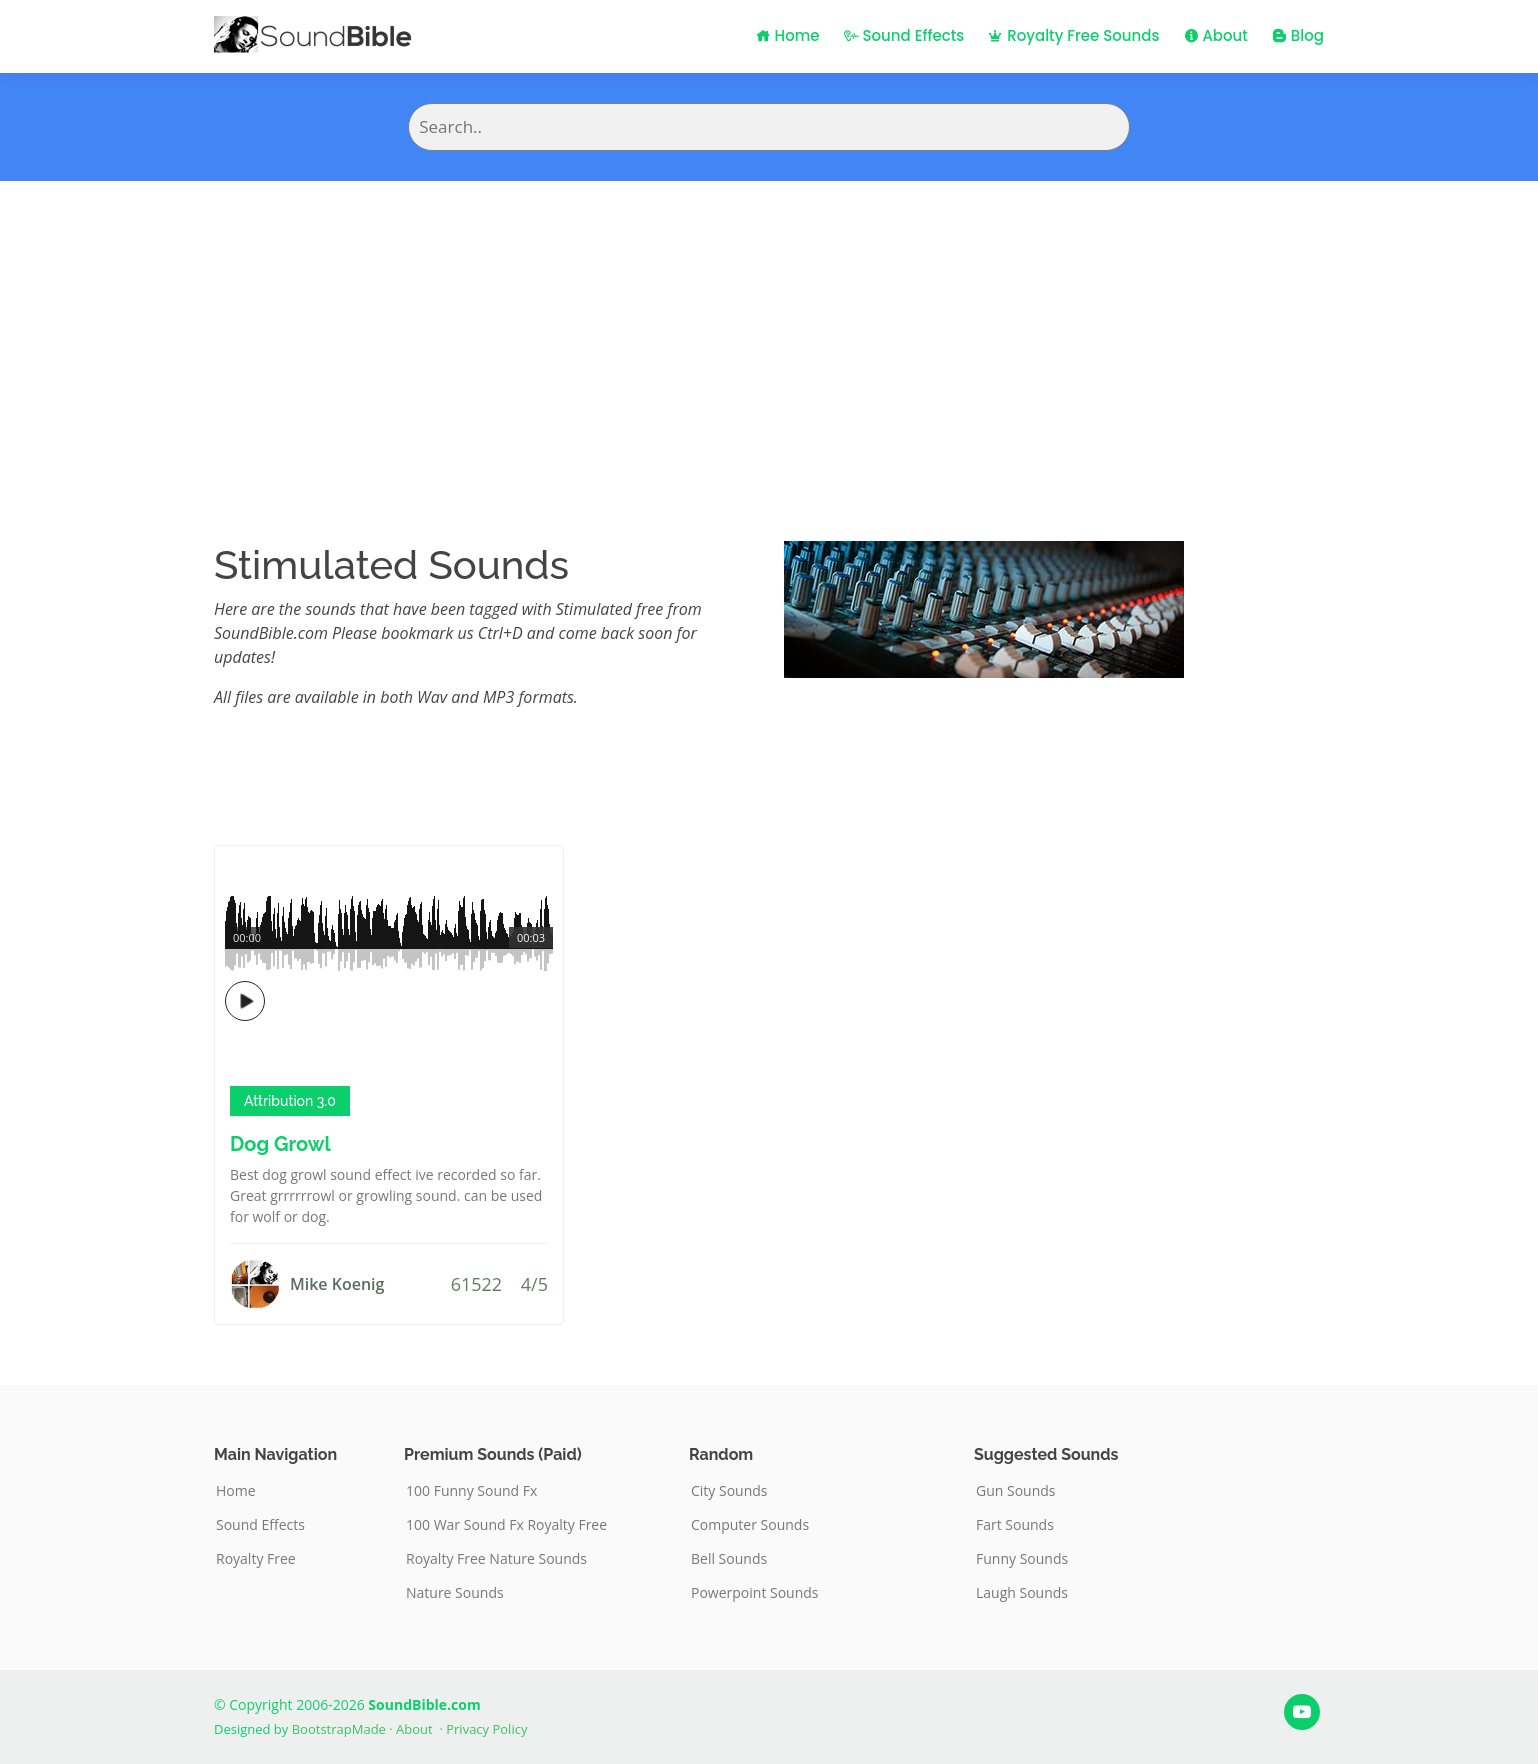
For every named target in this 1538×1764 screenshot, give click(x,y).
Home (788, 35)
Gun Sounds (1016, 1491)
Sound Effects (904, 35)
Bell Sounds (729, 1559)
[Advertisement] (769, 331)
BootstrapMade (339, 1729)
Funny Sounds (1022, 1559)
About (1216, 35)
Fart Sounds (1015, 1525)
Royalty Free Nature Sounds (496, 1559)
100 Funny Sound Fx (471, 1491)
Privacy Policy (486, 1729)
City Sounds (729, 1491)
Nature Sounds (455, 1593)
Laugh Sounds (1022, 1593)
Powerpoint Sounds (755, 1593)
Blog (1298, 35)
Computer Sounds (750, 1525)
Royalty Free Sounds (1073, 35)
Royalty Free (256, 1559)
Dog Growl (280, 1144)
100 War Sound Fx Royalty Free (506, 1525)
